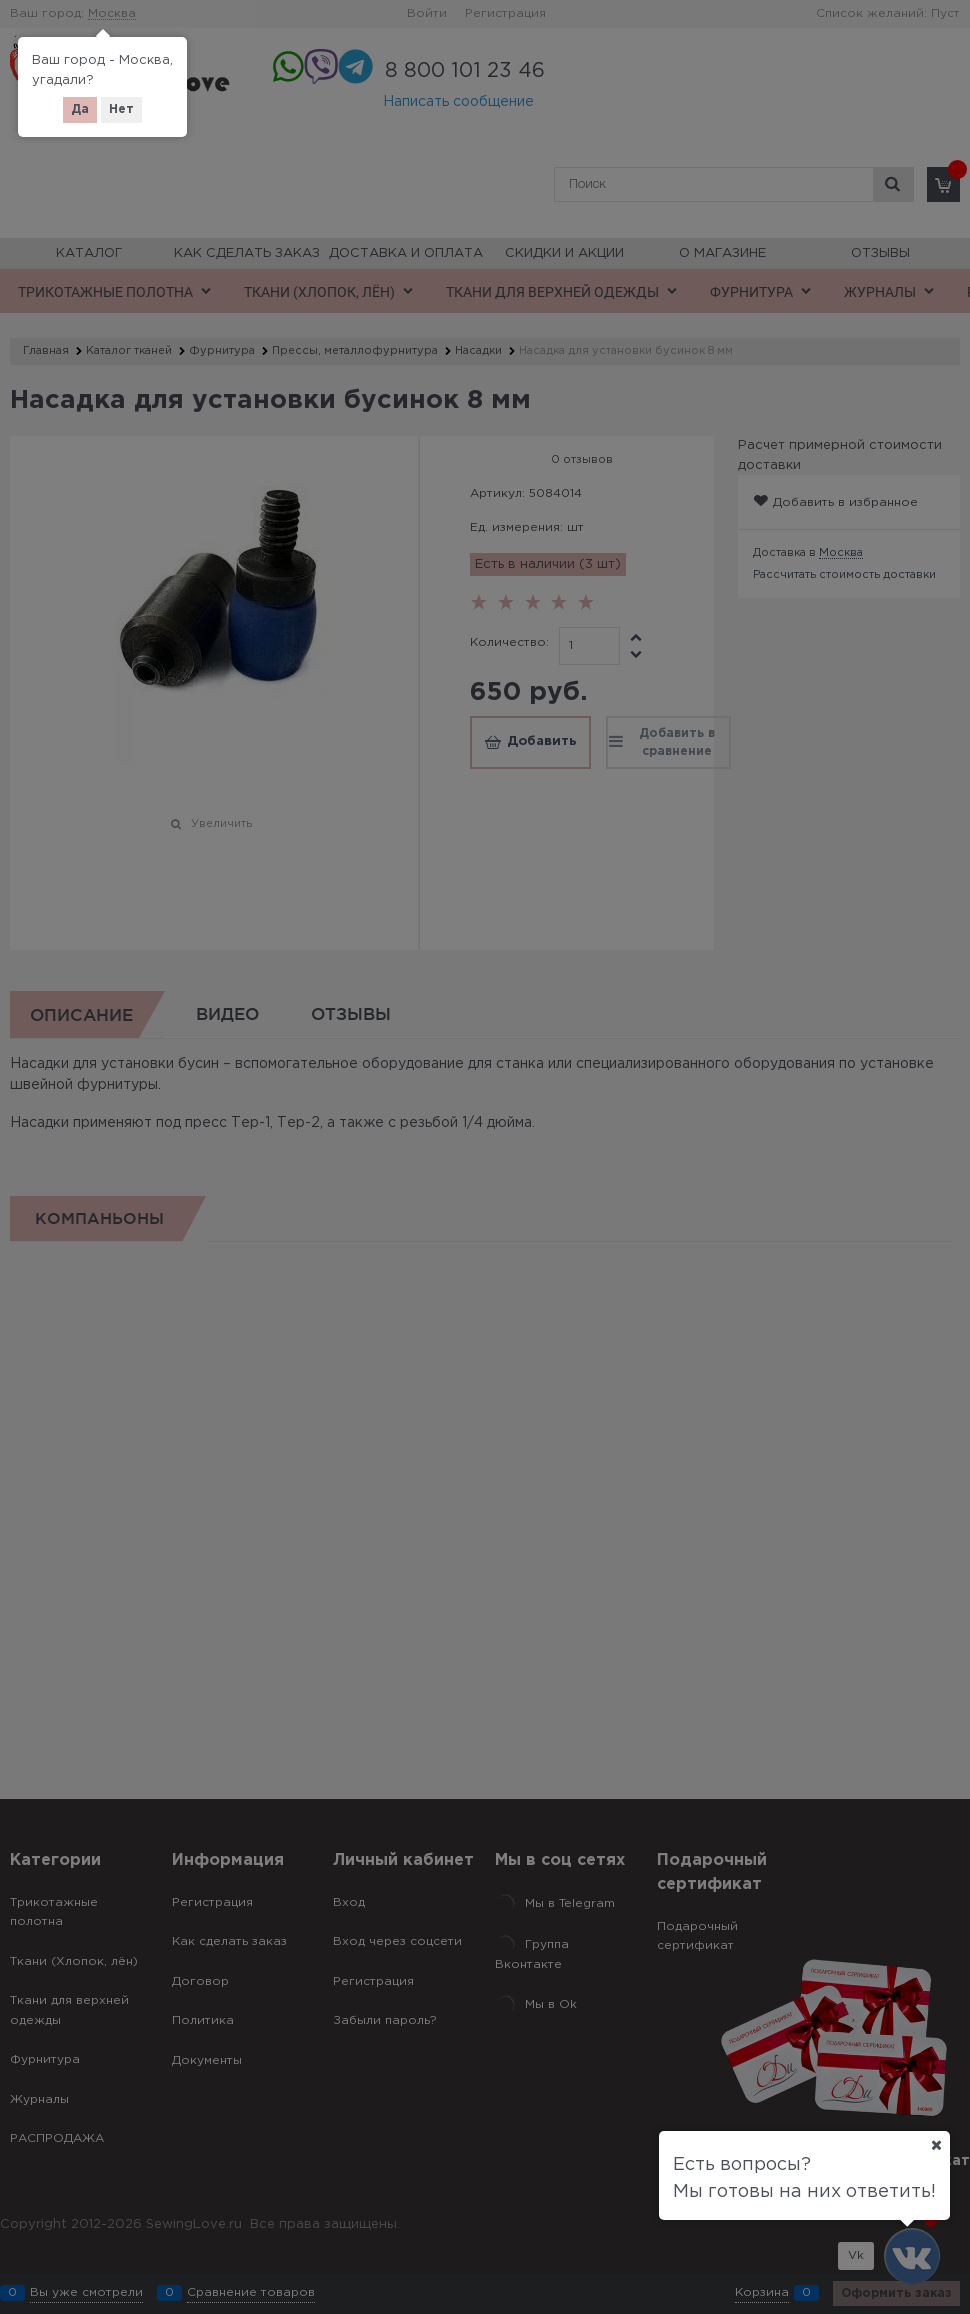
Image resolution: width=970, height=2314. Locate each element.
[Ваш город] (936, 2145)
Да (80, 109)
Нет (121, 109)
